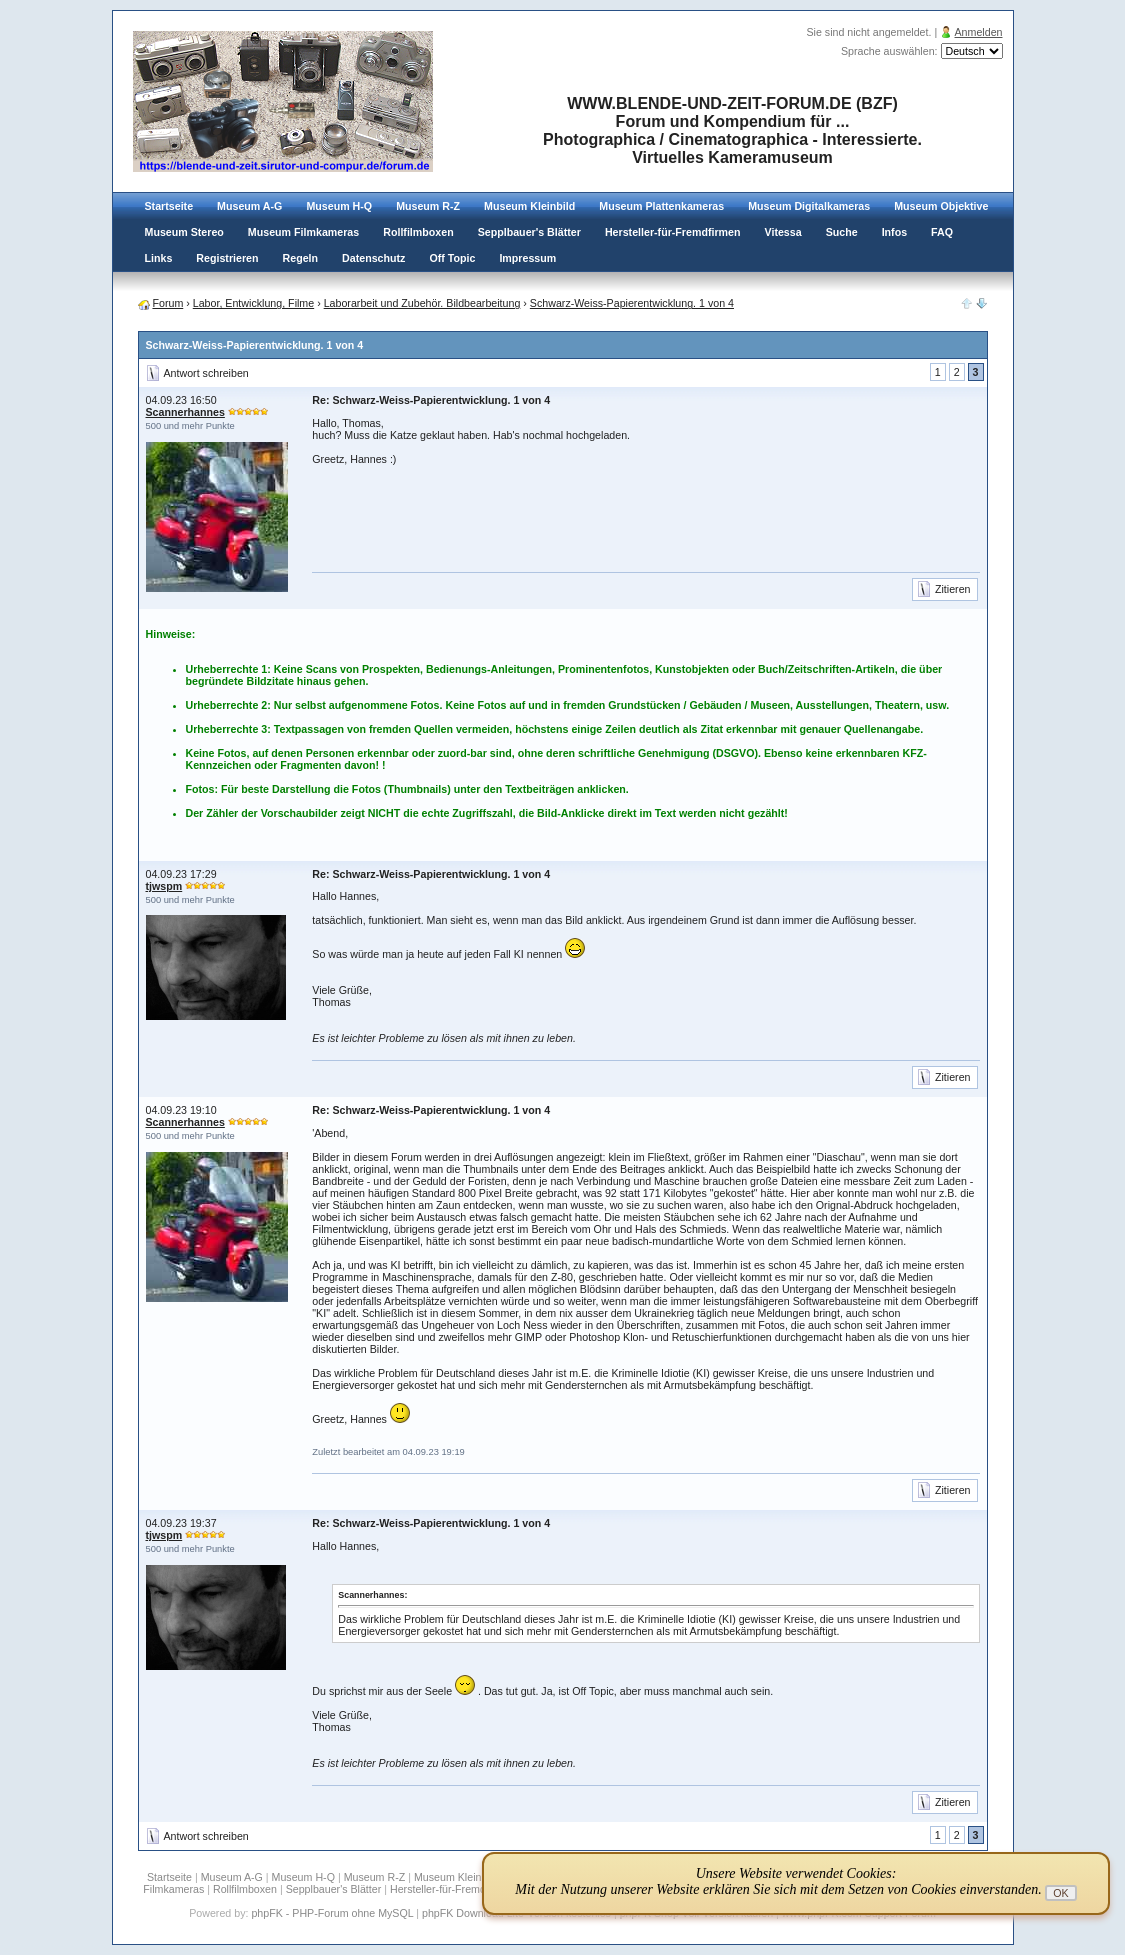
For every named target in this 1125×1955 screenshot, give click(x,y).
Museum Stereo (184, 232)
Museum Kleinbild (529, 206)
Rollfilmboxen (418, 232)
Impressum (527, 258)
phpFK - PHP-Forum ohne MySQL (333, 1913)
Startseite (169, 206)
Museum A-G (249, 206)
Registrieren (227, 258)
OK (1060, 1893)
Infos (894, 232)
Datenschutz (373, 258)
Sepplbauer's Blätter (529, 232)
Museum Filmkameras (303, 232)
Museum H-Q (339, 206)
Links (159, 258)
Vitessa (783, 232)
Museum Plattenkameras (661, 206)
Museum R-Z (428, 206)
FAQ (942, 232)
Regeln (301, 258)
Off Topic (452, 258)
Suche (842, 232)
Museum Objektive (941, 206)
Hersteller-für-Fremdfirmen (673, 232)
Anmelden (979, 32)
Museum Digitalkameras (809, 206)
